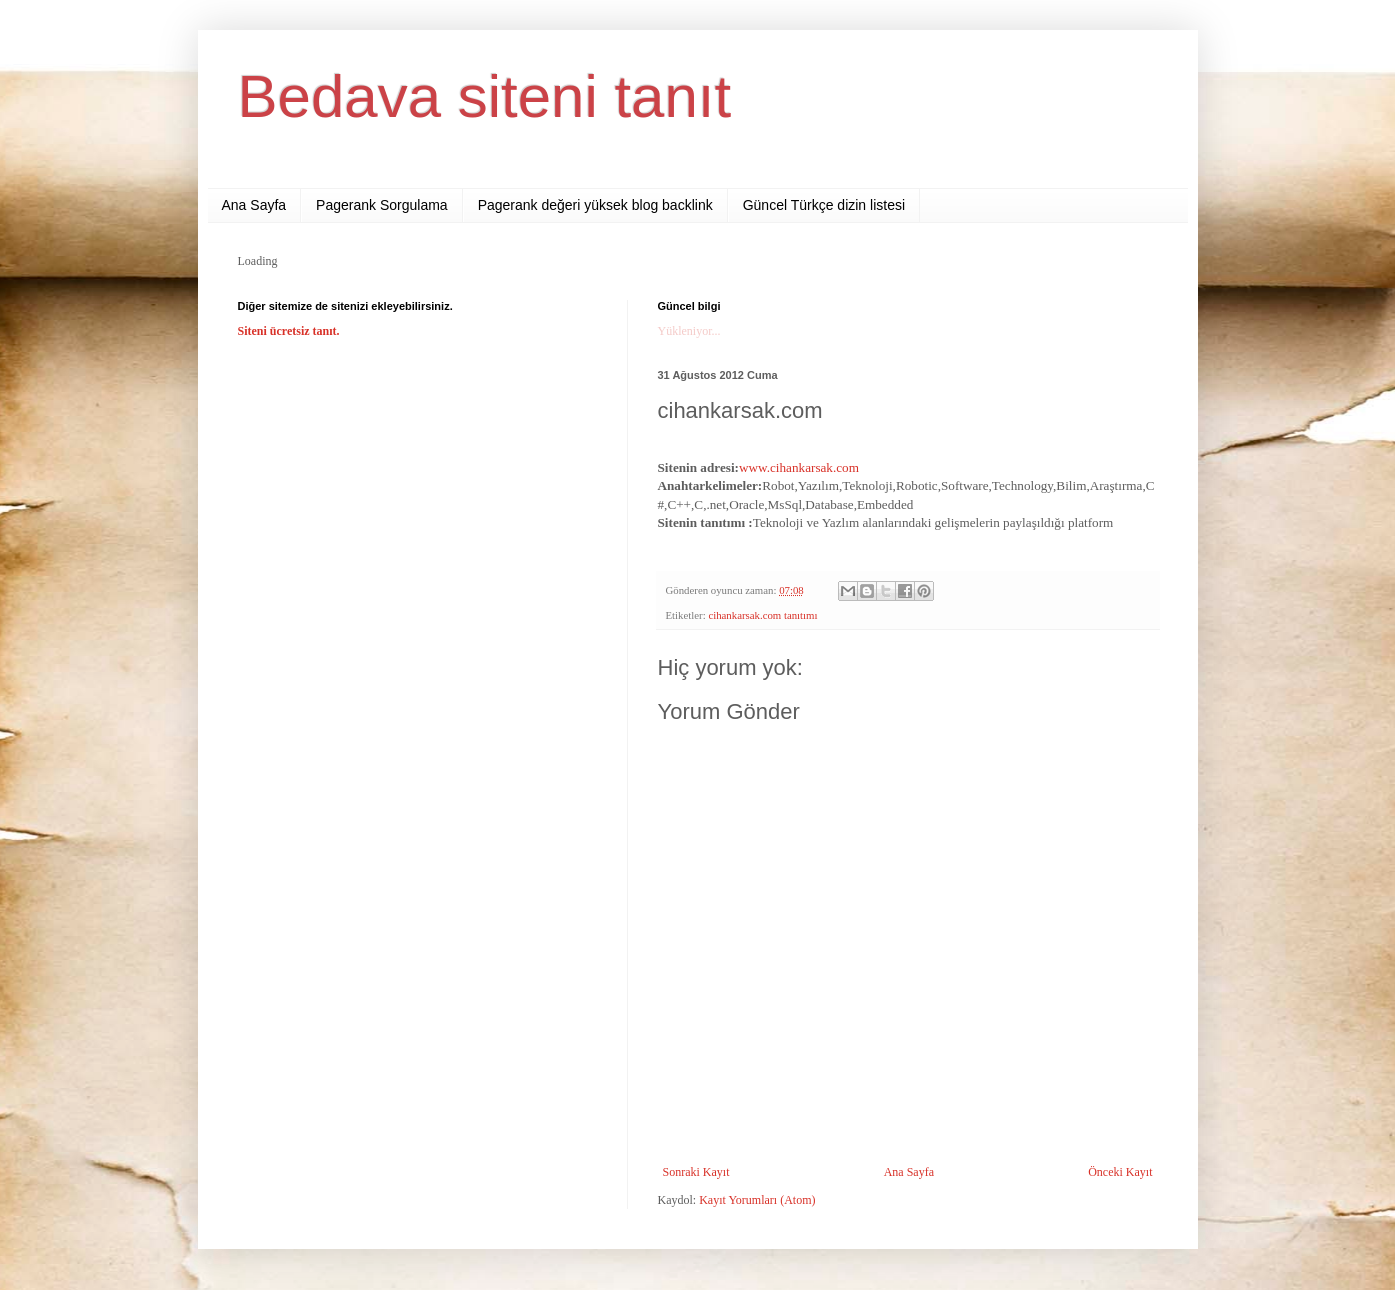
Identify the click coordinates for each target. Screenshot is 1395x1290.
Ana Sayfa (254, 205)
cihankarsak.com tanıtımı (762, 615)
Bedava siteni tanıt (485, 96)
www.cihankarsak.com (799, 467)
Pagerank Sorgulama (382, 205)
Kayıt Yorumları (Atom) (757, 1200)
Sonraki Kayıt (696, 1172)
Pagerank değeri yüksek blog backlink (595, 205)
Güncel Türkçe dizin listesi (824, 205)
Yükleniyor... (689, 331)
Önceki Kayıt (1120, 1172)
